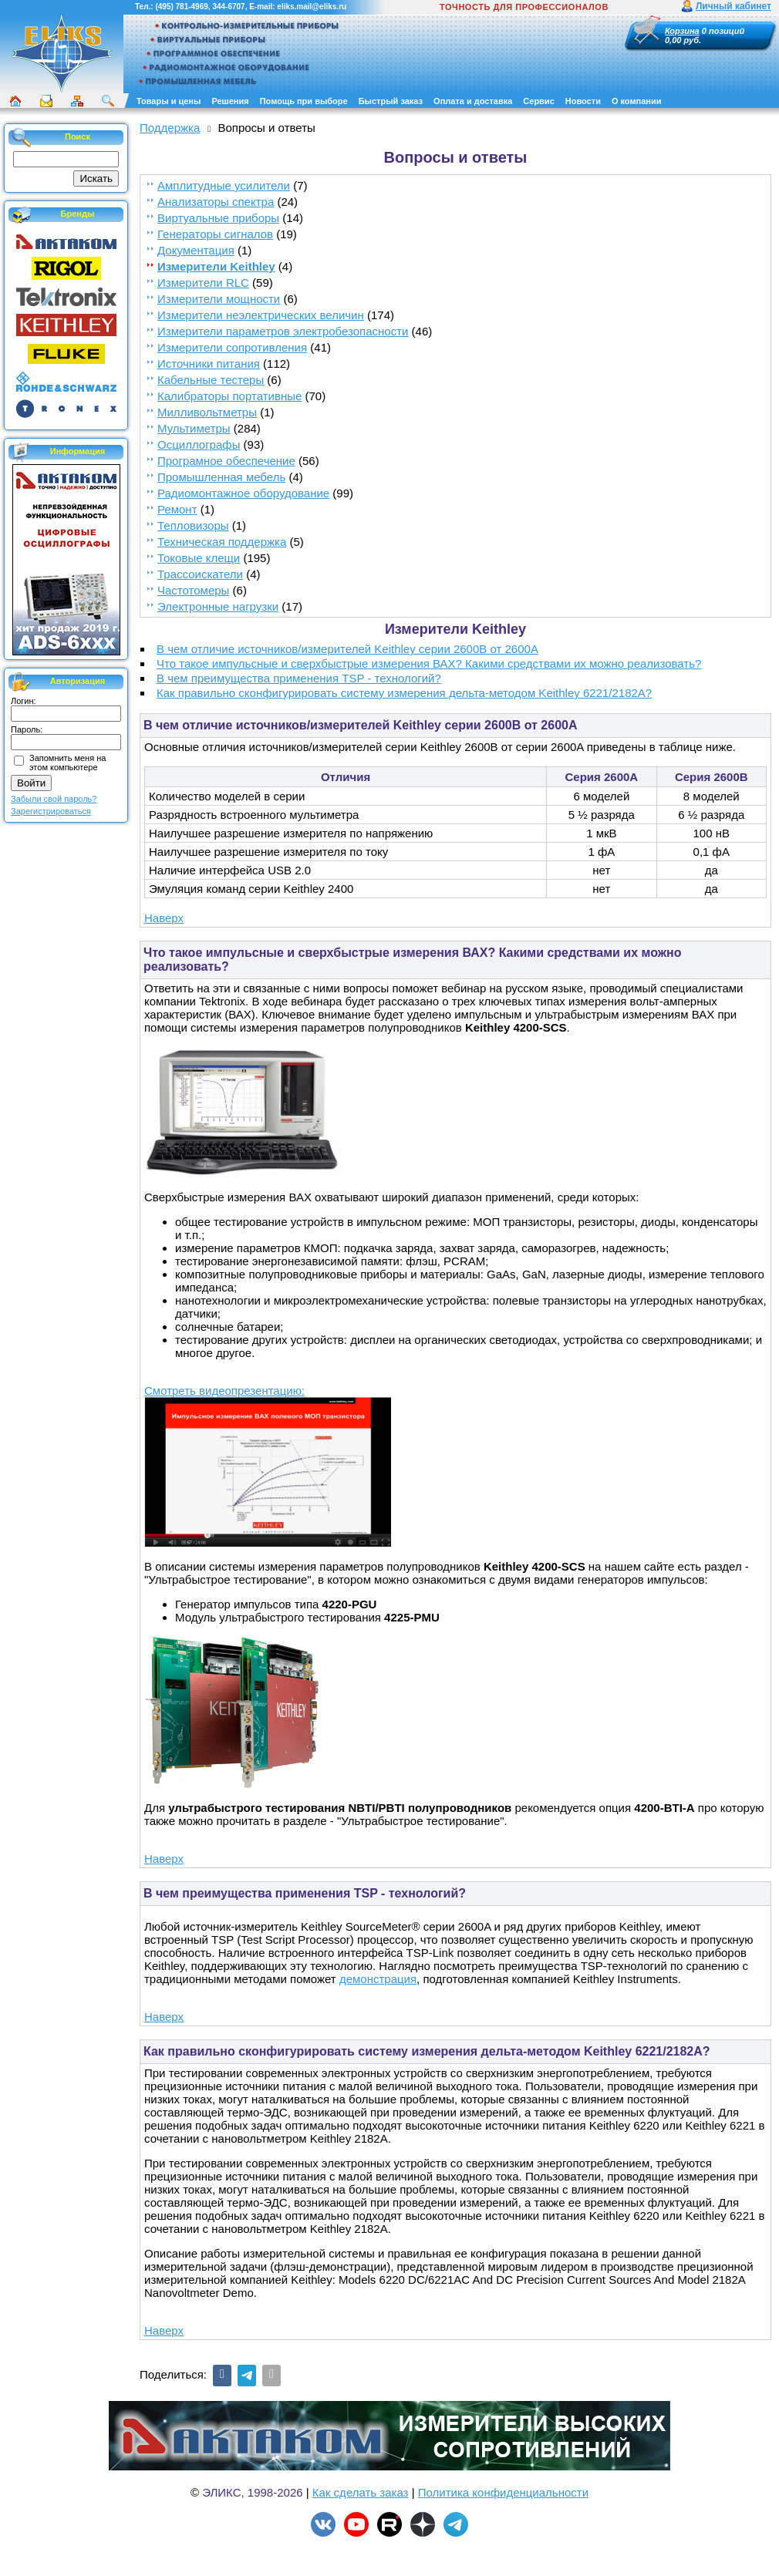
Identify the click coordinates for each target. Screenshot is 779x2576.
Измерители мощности (218, 298)
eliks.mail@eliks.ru (311, 6)
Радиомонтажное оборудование (243, 493)
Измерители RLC (203, 282)
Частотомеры (193, 590)
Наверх (164, 917)
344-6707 (228, 6)
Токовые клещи (198, 557)
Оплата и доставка (472, 101)
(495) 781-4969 (181, 6)
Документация (195, 250)
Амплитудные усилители (223, 185)
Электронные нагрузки (217, 606)
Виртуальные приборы (218, 217)
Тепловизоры (193, 525)
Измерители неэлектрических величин (260, 315)
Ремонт (177, 509)
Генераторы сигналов (215, 234)
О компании (637, 101)
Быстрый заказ (391, 101)
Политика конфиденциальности (503, 2492)
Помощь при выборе (304, 101)
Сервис (538, 101)
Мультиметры (194, 428)
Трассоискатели (200, 574)
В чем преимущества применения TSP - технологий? (299, 678)
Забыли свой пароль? (53, 798)
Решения (229, 101)
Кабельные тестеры (210, 379)
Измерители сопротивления (232, 347)
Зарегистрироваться (51, 811)
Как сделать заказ (360, 2492)
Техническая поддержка (221, 541)
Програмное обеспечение (226, 460)
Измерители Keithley (216, 266)
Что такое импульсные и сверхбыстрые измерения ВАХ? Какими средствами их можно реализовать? (429, 663)
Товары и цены (169, 101)
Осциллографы (198, 444)
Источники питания (208, 363)
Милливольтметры (207, 412)
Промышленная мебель (221, 476)
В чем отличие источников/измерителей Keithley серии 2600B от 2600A (347, 648)
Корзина (682, 30)
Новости (583, 101)
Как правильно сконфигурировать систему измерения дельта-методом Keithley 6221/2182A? (404, 692)
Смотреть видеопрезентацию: (224, 1390)
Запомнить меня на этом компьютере (67, 762)
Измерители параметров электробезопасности (282, 331)
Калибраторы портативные (229, 395)
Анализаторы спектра (215, 201)
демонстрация (377, 1978)
